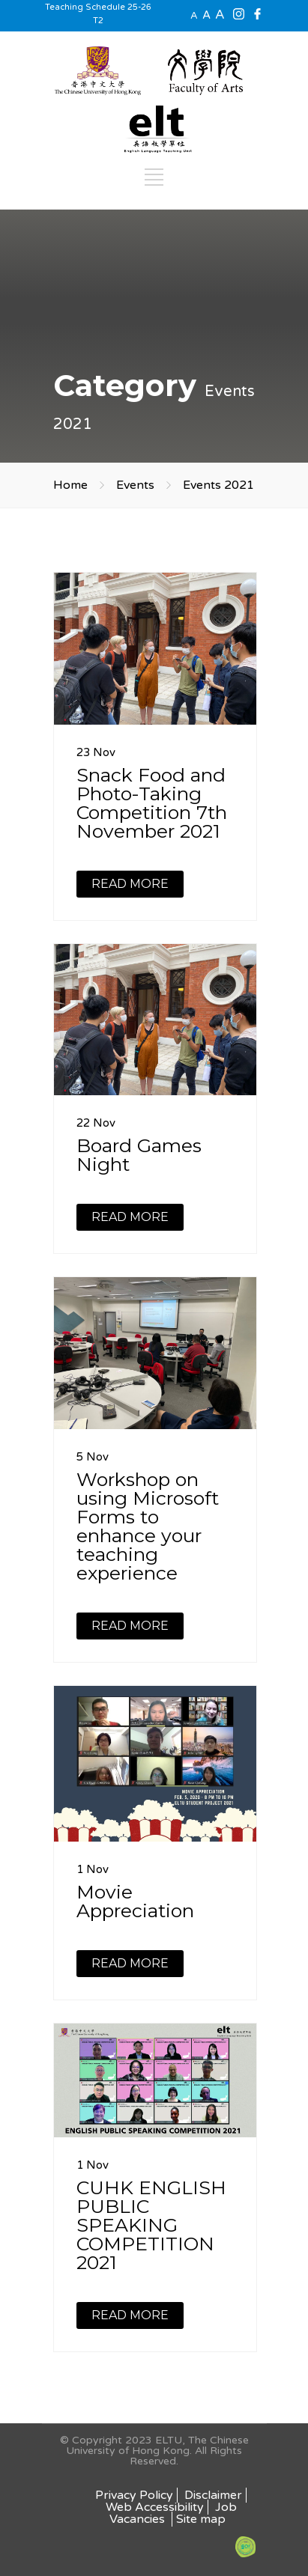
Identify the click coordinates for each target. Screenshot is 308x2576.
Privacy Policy (134, 2495)
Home (70, 485)
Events (135, 485)
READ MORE (130, 884)
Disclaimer (213, 2495)
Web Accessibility (155, 2507)
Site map (201, 2519)
